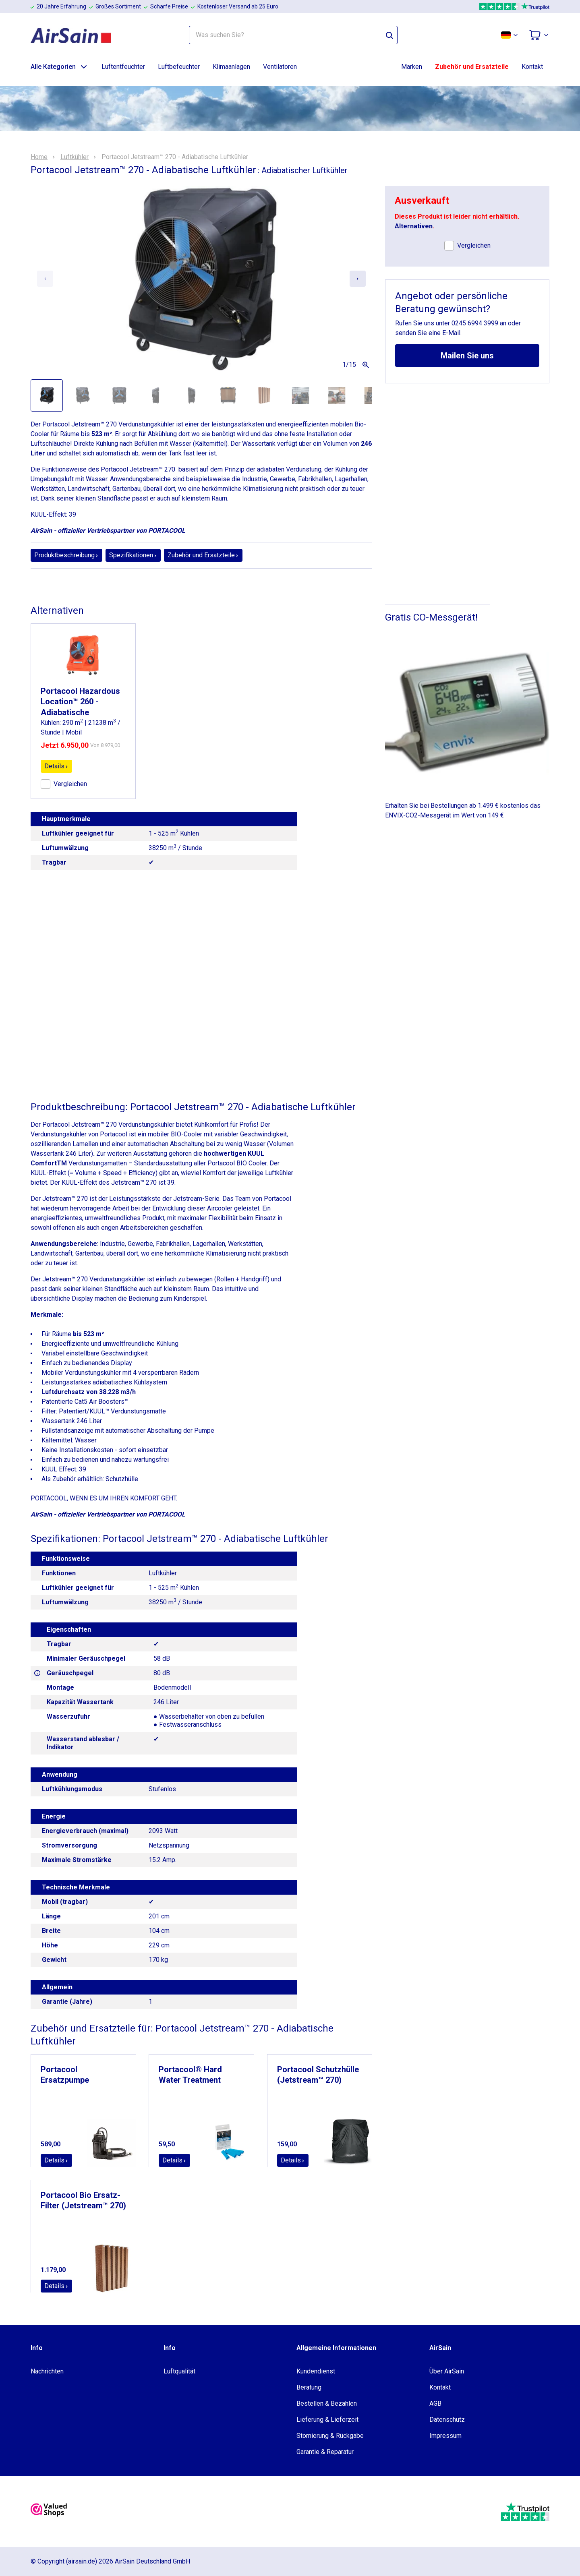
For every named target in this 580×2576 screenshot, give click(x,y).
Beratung (308, 2387)
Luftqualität (179, 2371)
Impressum (445, 2435)
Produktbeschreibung (66, 555)
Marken (411, 66)
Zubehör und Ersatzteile (472, 66)
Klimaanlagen (231, 66)
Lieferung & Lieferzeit (327, 2419)
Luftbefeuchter (179, 66)
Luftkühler (74, 157)
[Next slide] (358, 279)
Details (56, 766)
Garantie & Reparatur (325, 2452)
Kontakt (532, 66)
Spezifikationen (133, 555)
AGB (435, 2403)
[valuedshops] (49, 2511)
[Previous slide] (45, 279)
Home (39, 157)
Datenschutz (447, 2419)
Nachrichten (47, 2371)
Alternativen (414, 226)
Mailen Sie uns (467, 355)
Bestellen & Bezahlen (326, 2403)
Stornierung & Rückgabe (330, 2435)
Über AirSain (446, 2371)
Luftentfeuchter (123, 66)
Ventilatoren (280, 66)
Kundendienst (315, 2371)
